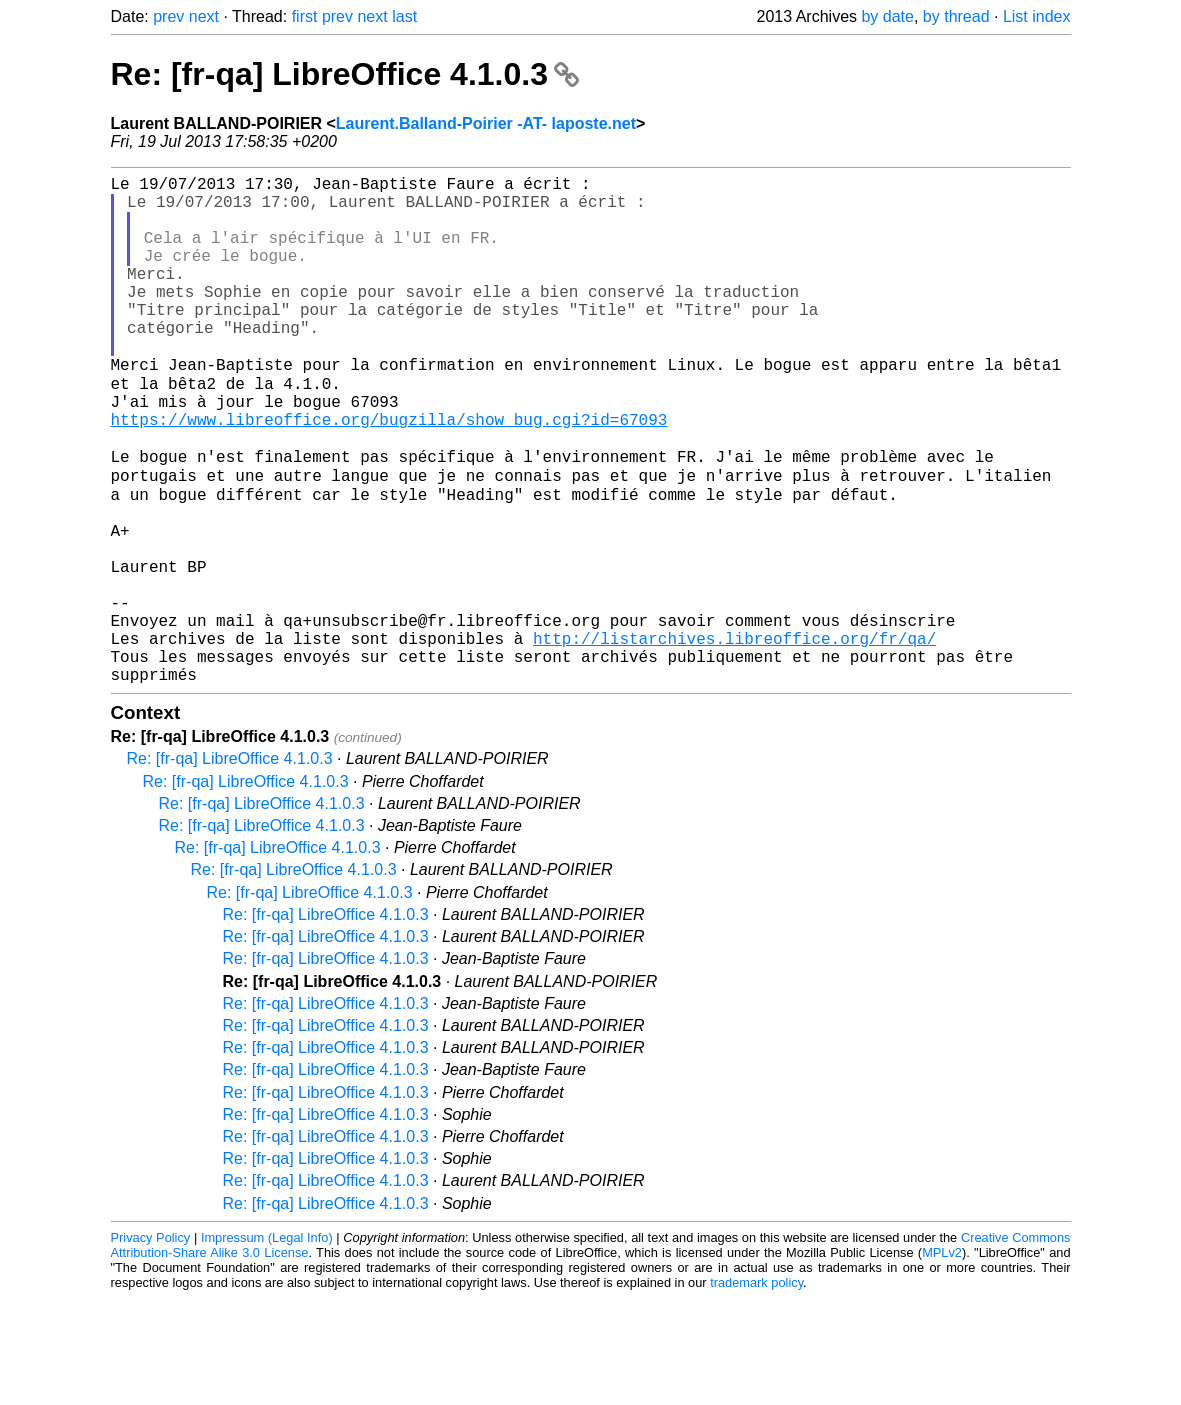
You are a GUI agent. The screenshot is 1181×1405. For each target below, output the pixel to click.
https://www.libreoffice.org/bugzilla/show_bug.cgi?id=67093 (389, 473)
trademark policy (756, 1389)
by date (887, 16)
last (404, 16)
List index (1037, 16)
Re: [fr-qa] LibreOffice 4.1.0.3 (345, 74)
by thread (956, 16)
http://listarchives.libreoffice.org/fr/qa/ (734, 737)
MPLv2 (942, 1359)
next (204, 16)
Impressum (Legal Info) (267, 1344)
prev (168, 16)
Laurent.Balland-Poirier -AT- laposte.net (486, 123)
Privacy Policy (151, 1344)
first (305, 16)
